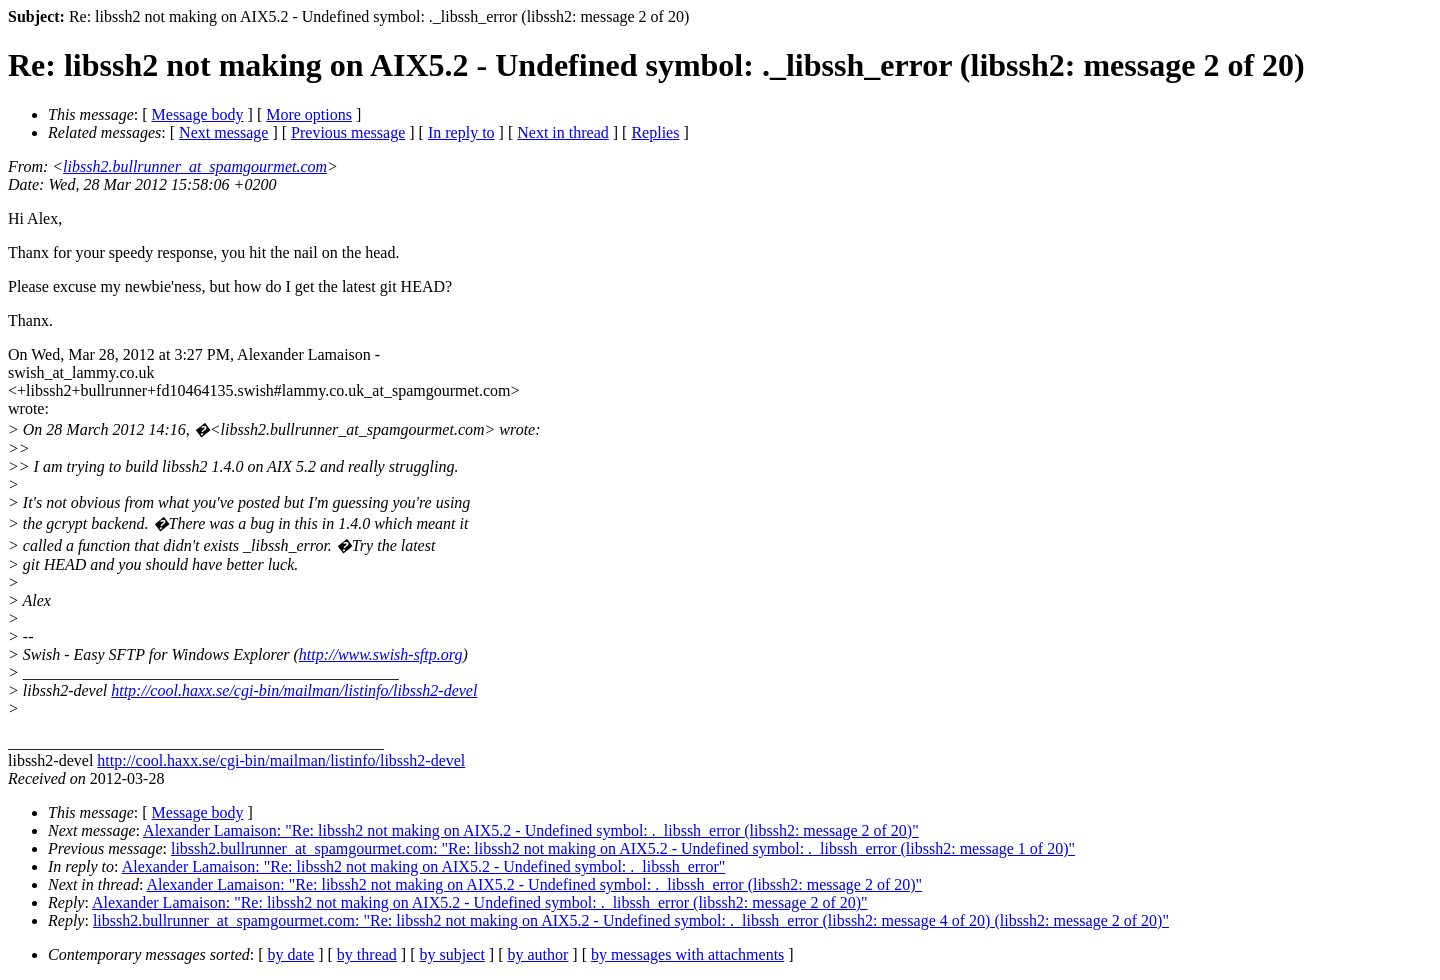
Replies (655, 132)
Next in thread (563, 132)
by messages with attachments (687, 954)
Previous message (348, 132)
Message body (198, 114)
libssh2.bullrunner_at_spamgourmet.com (195, 166)
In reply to (461, 132)
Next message (223, 132)
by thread (367, 954)
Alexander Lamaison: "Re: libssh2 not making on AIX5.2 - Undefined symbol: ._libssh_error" (424, 866)
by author (537, 954)
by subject (452, 954)
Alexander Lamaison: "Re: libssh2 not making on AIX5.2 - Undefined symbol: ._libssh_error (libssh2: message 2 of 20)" (531, 830)
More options (309, 114)
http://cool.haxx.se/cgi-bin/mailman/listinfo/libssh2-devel (294, 690)
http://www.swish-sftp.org (381, 654)
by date (291, 954)
